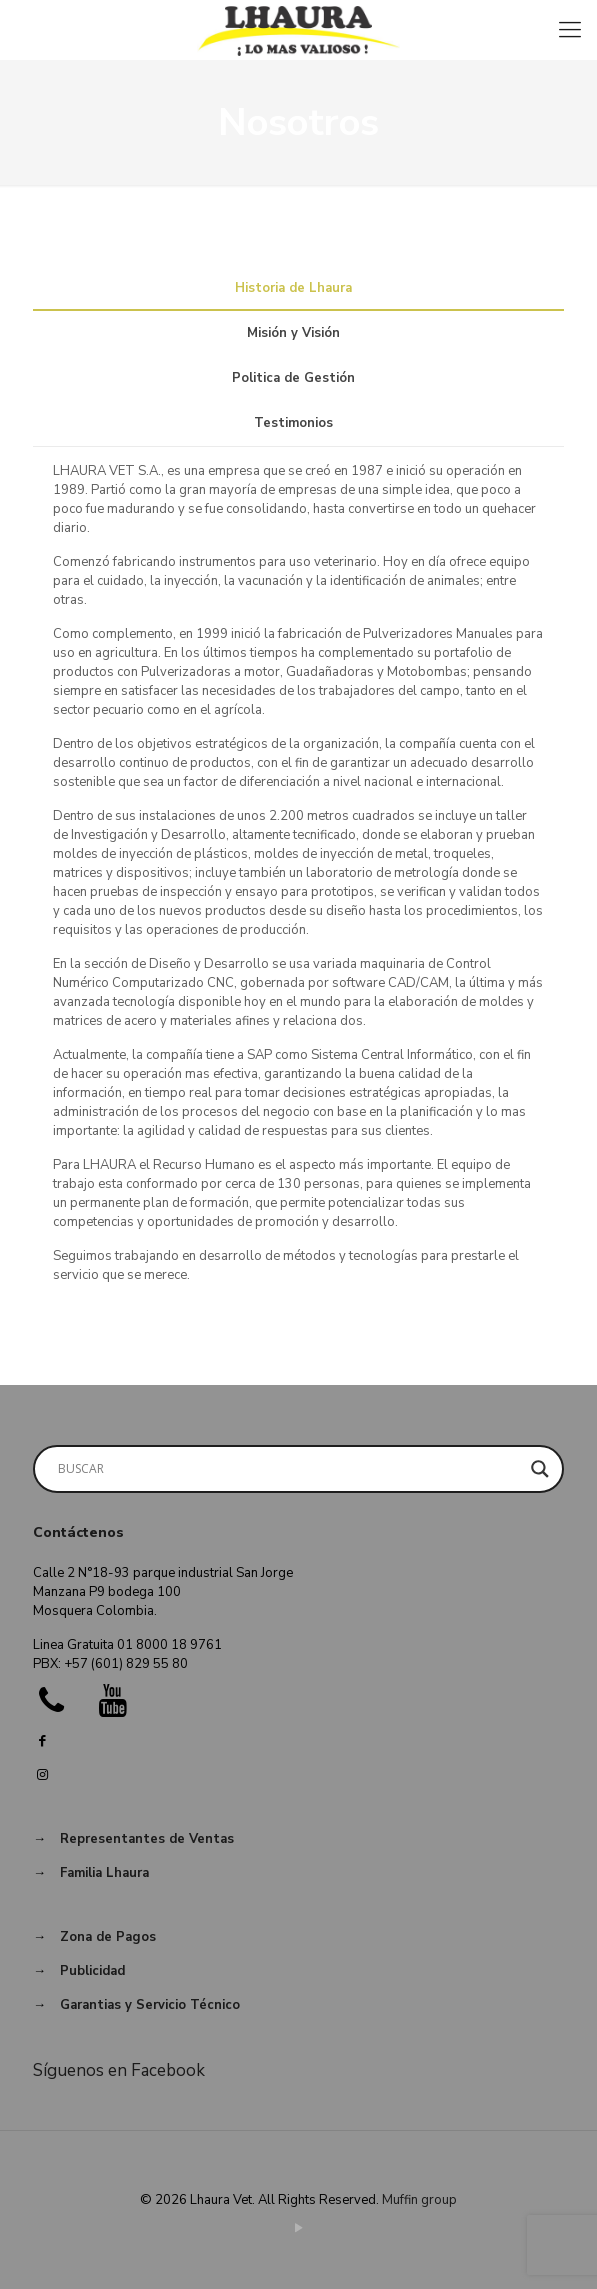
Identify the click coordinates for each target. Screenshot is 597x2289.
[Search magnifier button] (540, 1469)
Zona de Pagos (108, 1937)
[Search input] (289, 1469)
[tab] (298, 288)
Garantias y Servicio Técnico (150, 2005)
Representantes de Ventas (147, 1839)
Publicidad (92, 1971)
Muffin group (419, 2200)
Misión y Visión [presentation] (293, 333)
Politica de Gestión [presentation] (293, 378)
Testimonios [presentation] (293, 423)
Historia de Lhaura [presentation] (293, 288)
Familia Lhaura (104, 1873)
